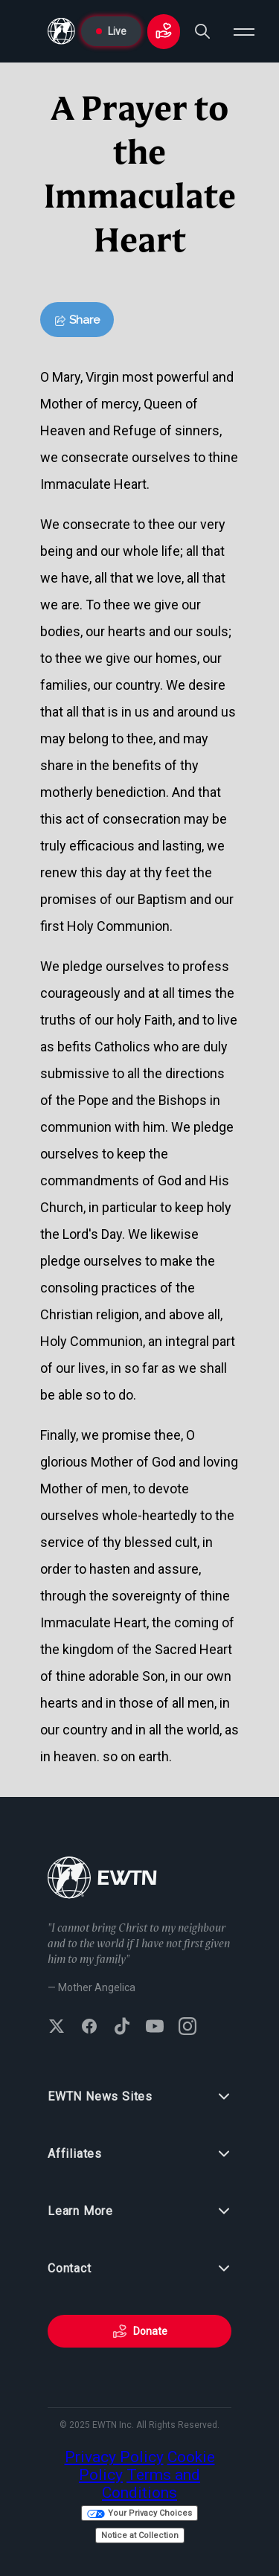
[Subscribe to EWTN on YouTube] (155, 2027)
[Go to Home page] (61, 31)
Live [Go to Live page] (111, 31)
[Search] (202, 31)
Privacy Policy (114, 2457)
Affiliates (139, 2154)
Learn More (139, 2211)
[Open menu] (244, 31)
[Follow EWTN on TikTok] (122, 2027)
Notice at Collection (140, 2535)
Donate (139, 2331)
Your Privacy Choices (139, 2513)
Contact (139, 2269)
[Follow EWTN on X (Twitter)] (56, 2027)
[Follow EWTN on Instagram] (187, 2027)
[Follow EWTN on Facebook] (89, 2027)
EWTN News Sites (139, 2097)
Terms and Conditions (151, 2484)
